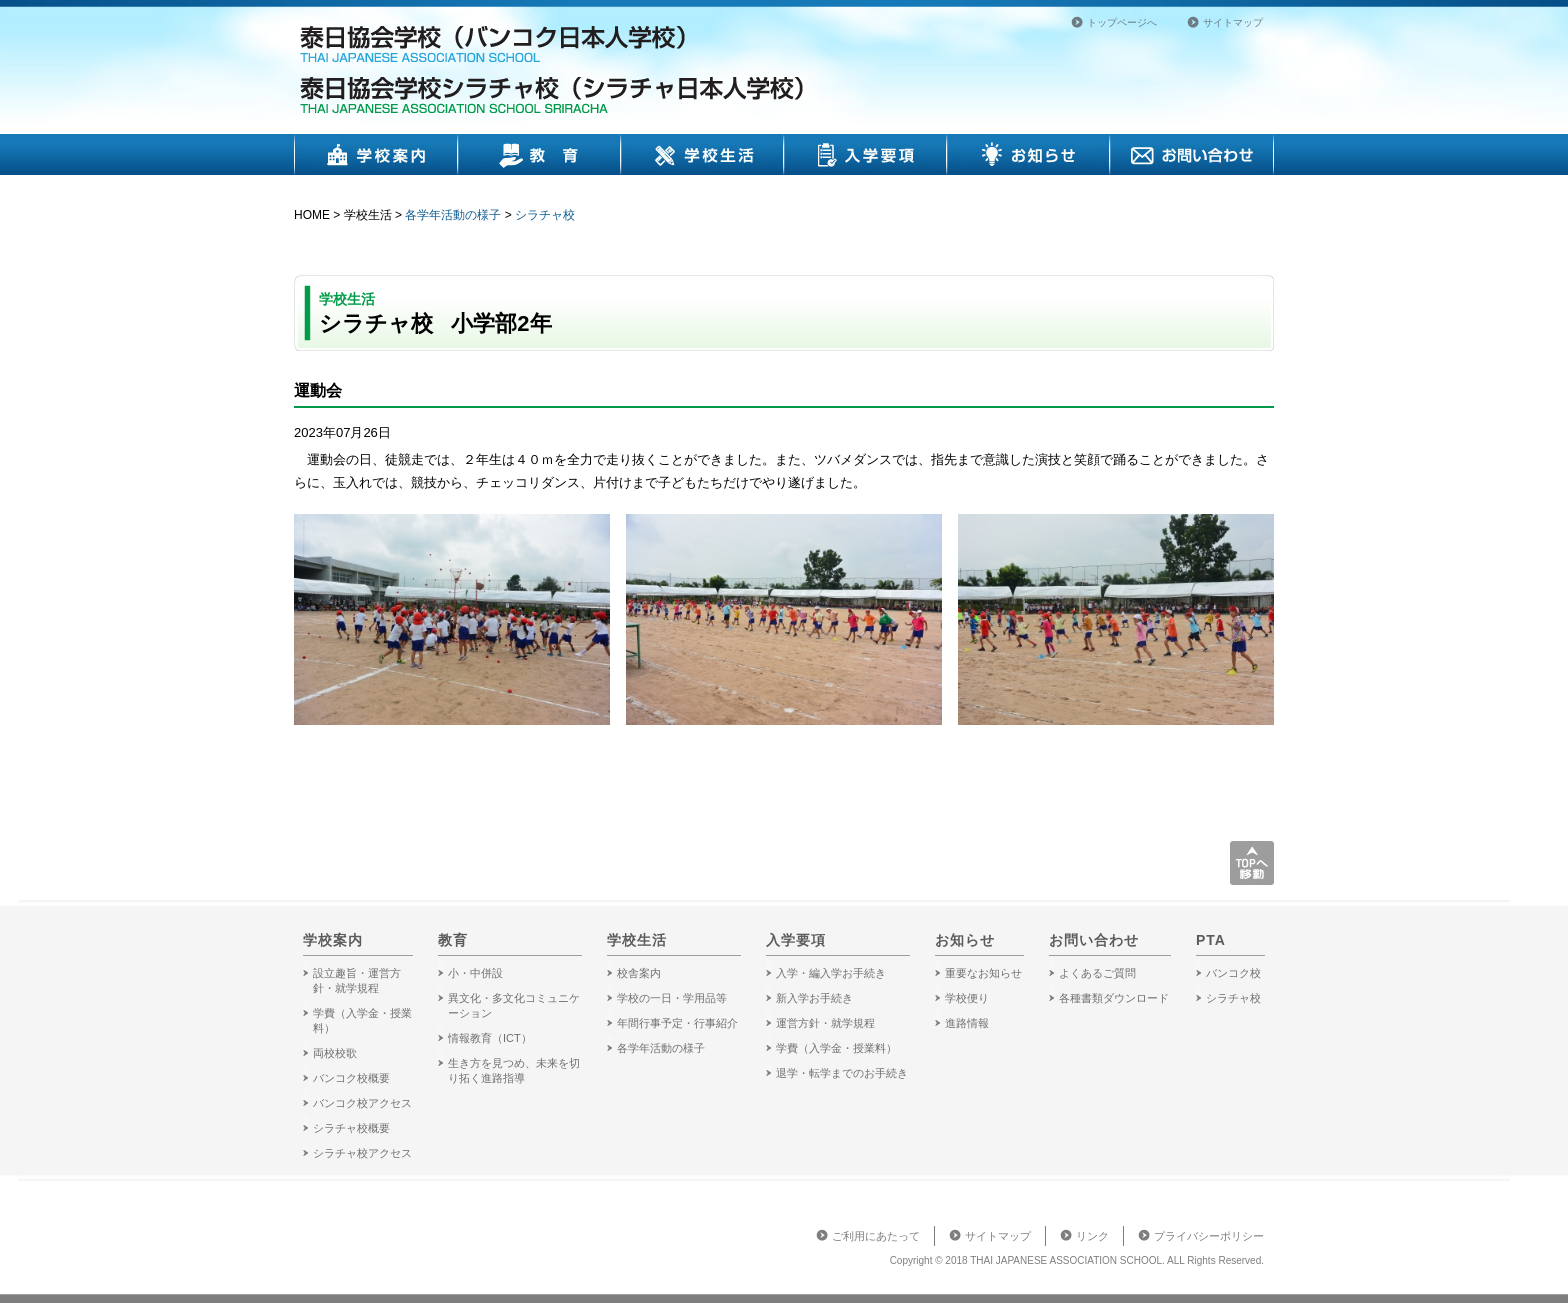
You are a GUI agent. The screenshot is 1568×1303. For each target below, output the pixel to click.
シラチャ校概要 (351, 1128)
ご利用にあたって (876, 1236)
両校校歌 (335, 1053)
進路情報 (967, 1023)
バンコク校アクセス (362, 1103)
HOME (312, 215)
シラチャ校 (545, 215)
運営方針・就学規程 (825, 1023)
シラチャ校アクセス (362, 1153)
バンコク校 (1233, 973)
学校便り (967, 998)
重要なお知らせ (983, 973)
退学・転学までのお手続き (842, 1073)
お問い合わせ (1192, 154)
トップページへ (1122, 22)
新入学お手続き (814, 998)
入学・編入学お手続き (831, 973)
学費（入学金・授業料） (836, 1048)
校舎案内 (639, 973)
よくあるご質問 (1097, 973)
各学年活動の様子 (453, 215)
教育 (539, 154)
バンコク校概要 (351, 1078)
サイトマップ (1233, 22)
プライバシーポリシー (1209, 1236)
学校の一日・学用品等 (672, 998)
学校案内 (376, 154)
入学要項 (865, 154)
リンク (1092, 1236)
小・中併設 (475, 973)
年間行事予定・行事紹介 (677, 1023)
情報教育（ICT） (490, 1038)
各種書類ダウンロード (1114, 998)
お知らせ (1028, 154)
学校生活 (703, 154)
